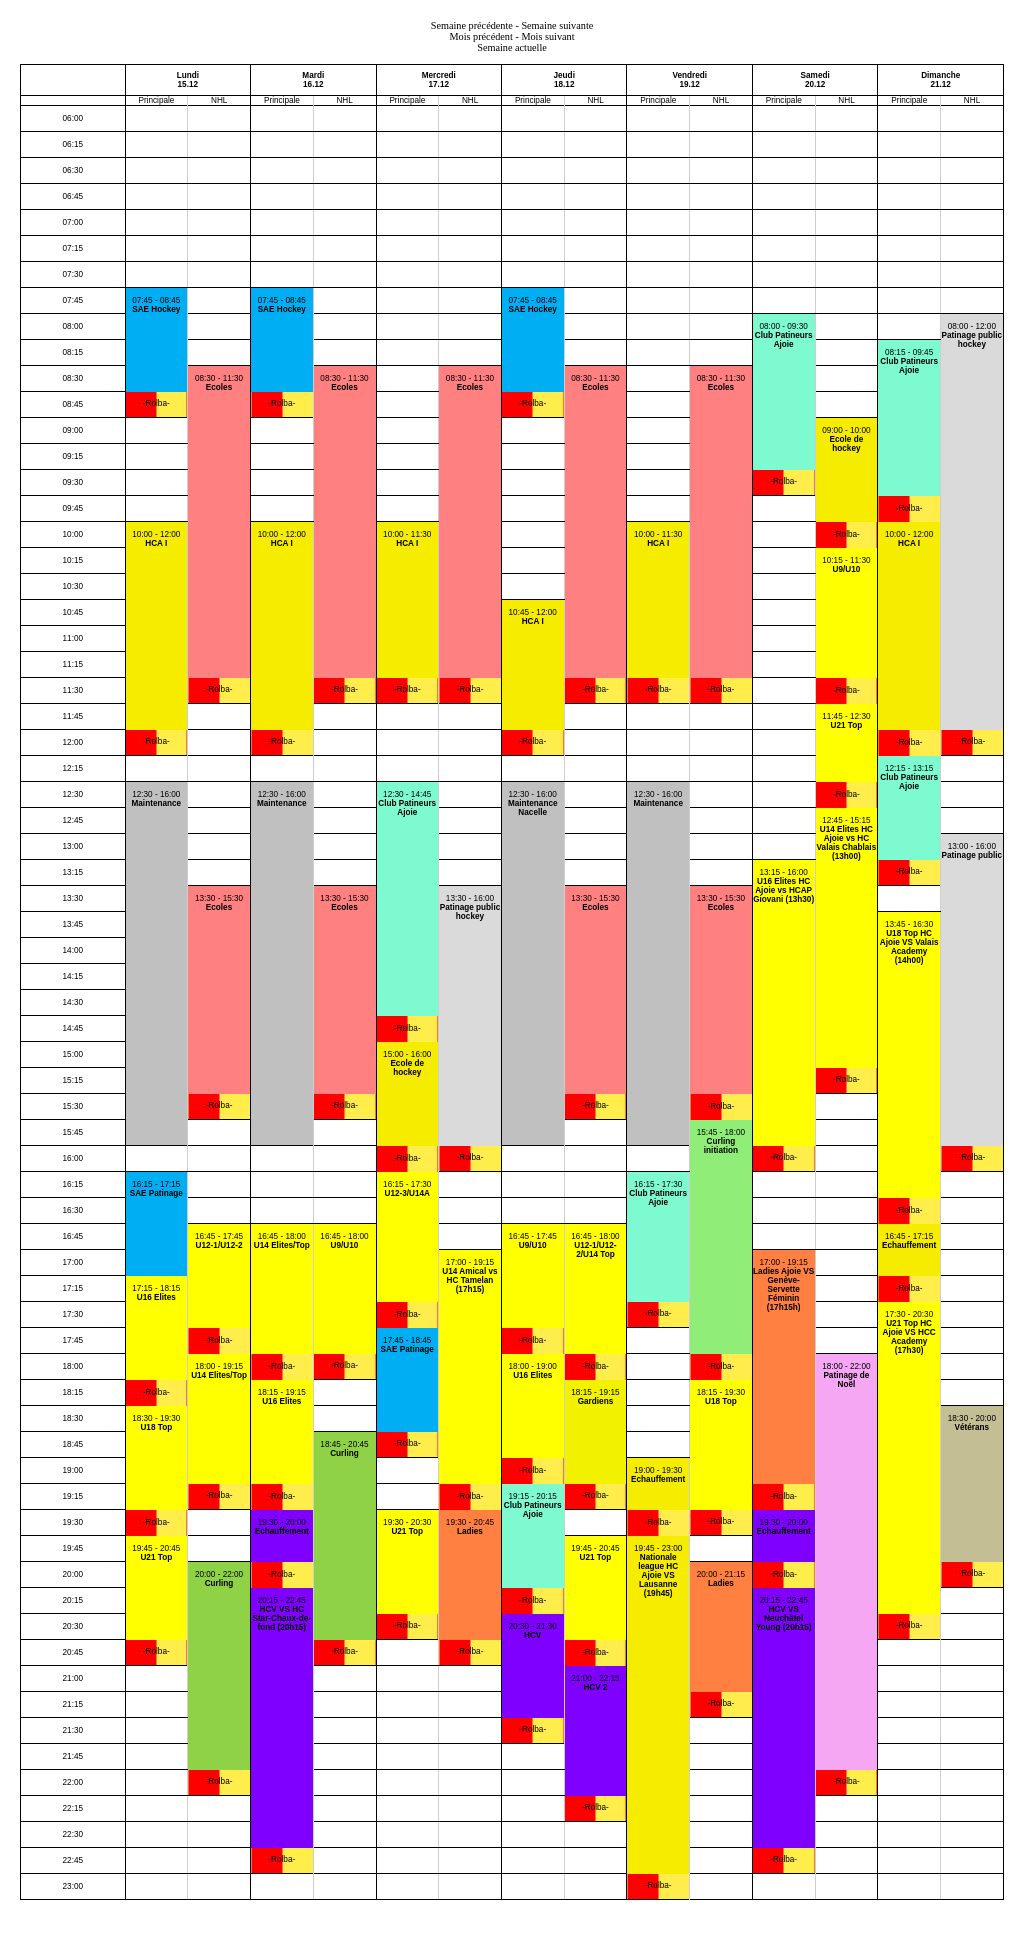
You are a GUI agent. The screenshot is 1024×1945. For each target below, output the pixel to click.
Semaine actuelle (512, 47)
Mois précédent (480, 36)
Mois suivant (547, 36)
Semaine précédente (472, 25)
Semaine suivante (557, 25)
